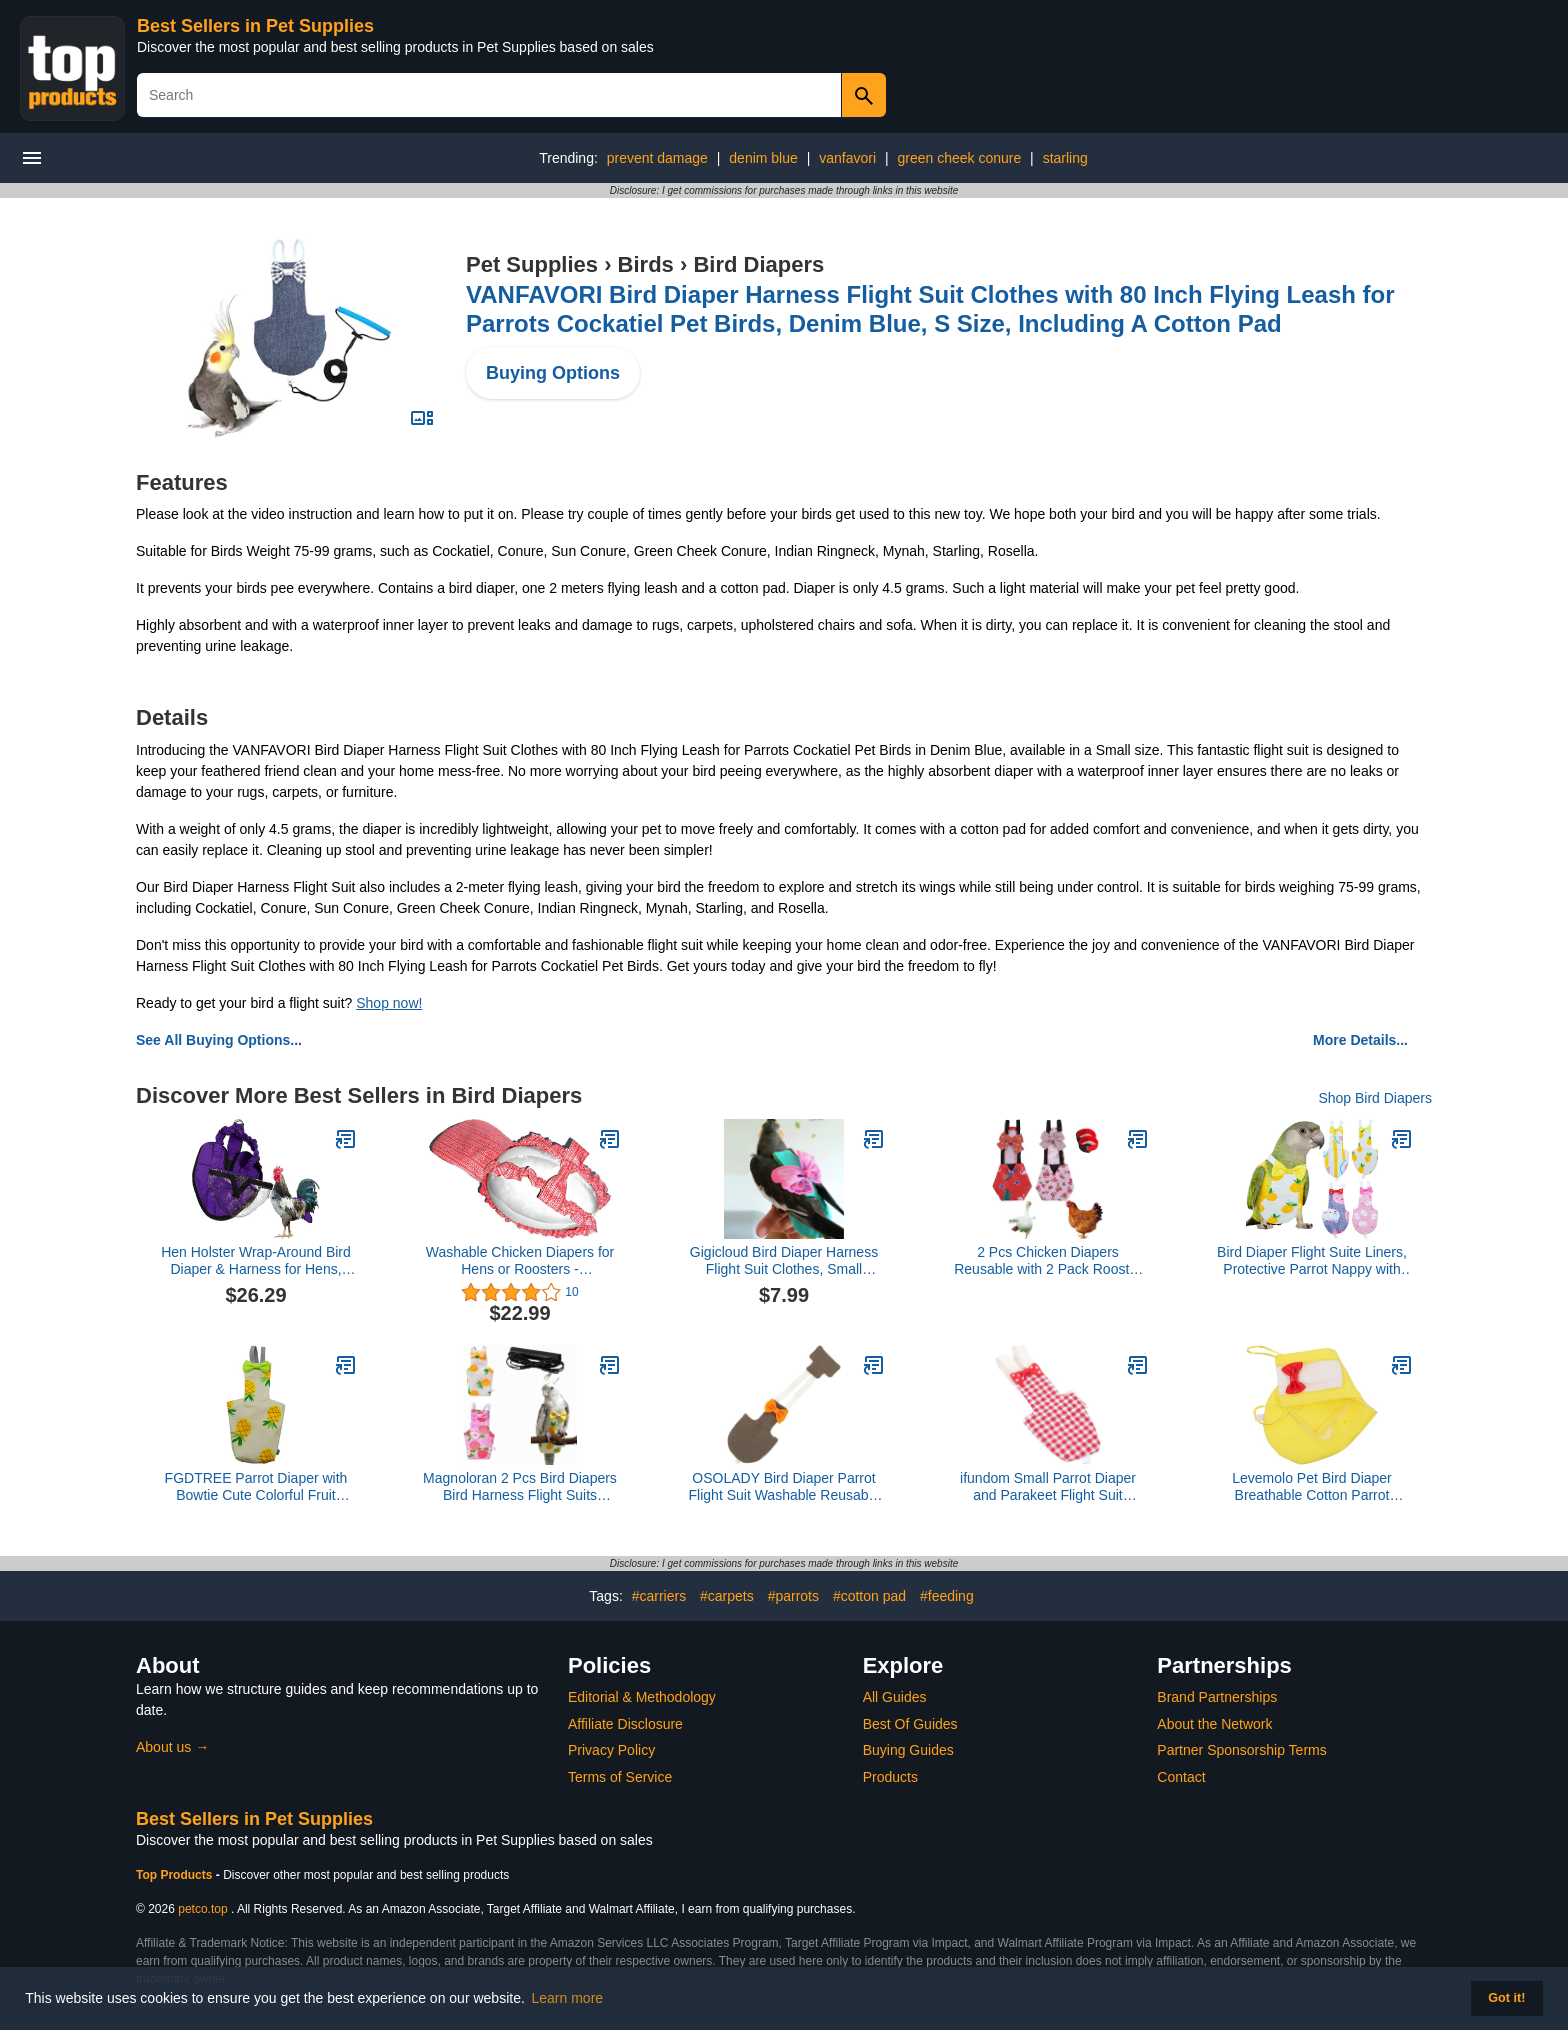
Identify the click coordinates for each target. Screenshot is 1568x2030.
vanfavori (847, 158)
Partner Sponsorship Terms (1241, 1750)
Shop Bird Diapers (1375, 1098)
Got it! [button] (1506, 1998)
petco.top (202, 1909)
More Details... (1360, 1040)
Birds (646, 264)
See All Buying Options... (219, 1040)
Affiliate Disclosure (625, 1724)
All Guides (895, 1697)
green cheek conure (959, 158)
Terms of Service (620, 1777)
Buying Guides (908, 1750)
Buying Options (553, 373)
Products (890, 1777)
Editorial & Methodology (642, 1697)
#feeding (947, 1596)
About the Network (1214, 1724)
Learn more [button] (568, 1998)
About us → (172, 1747)
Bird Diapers (758, 264)
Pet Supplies (532, 264)
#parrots (793, 1596)
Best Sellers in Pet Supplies (255, 26)
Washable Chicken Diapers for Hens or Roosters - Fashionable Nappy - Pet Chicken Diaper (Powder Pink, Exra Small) (520, 1261)
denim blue (763, 158)
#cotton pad (869, 1596)
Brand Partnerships (1217, 1697)
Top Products (176, 1875)
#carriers (659, 1596)
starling (1065, 158)
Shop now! (389, 1003)
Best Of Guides (910, 1724)
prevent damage (657, 158)
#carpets (727, 1596)
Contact (1181, 1777)
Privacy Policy (611, 1750)
